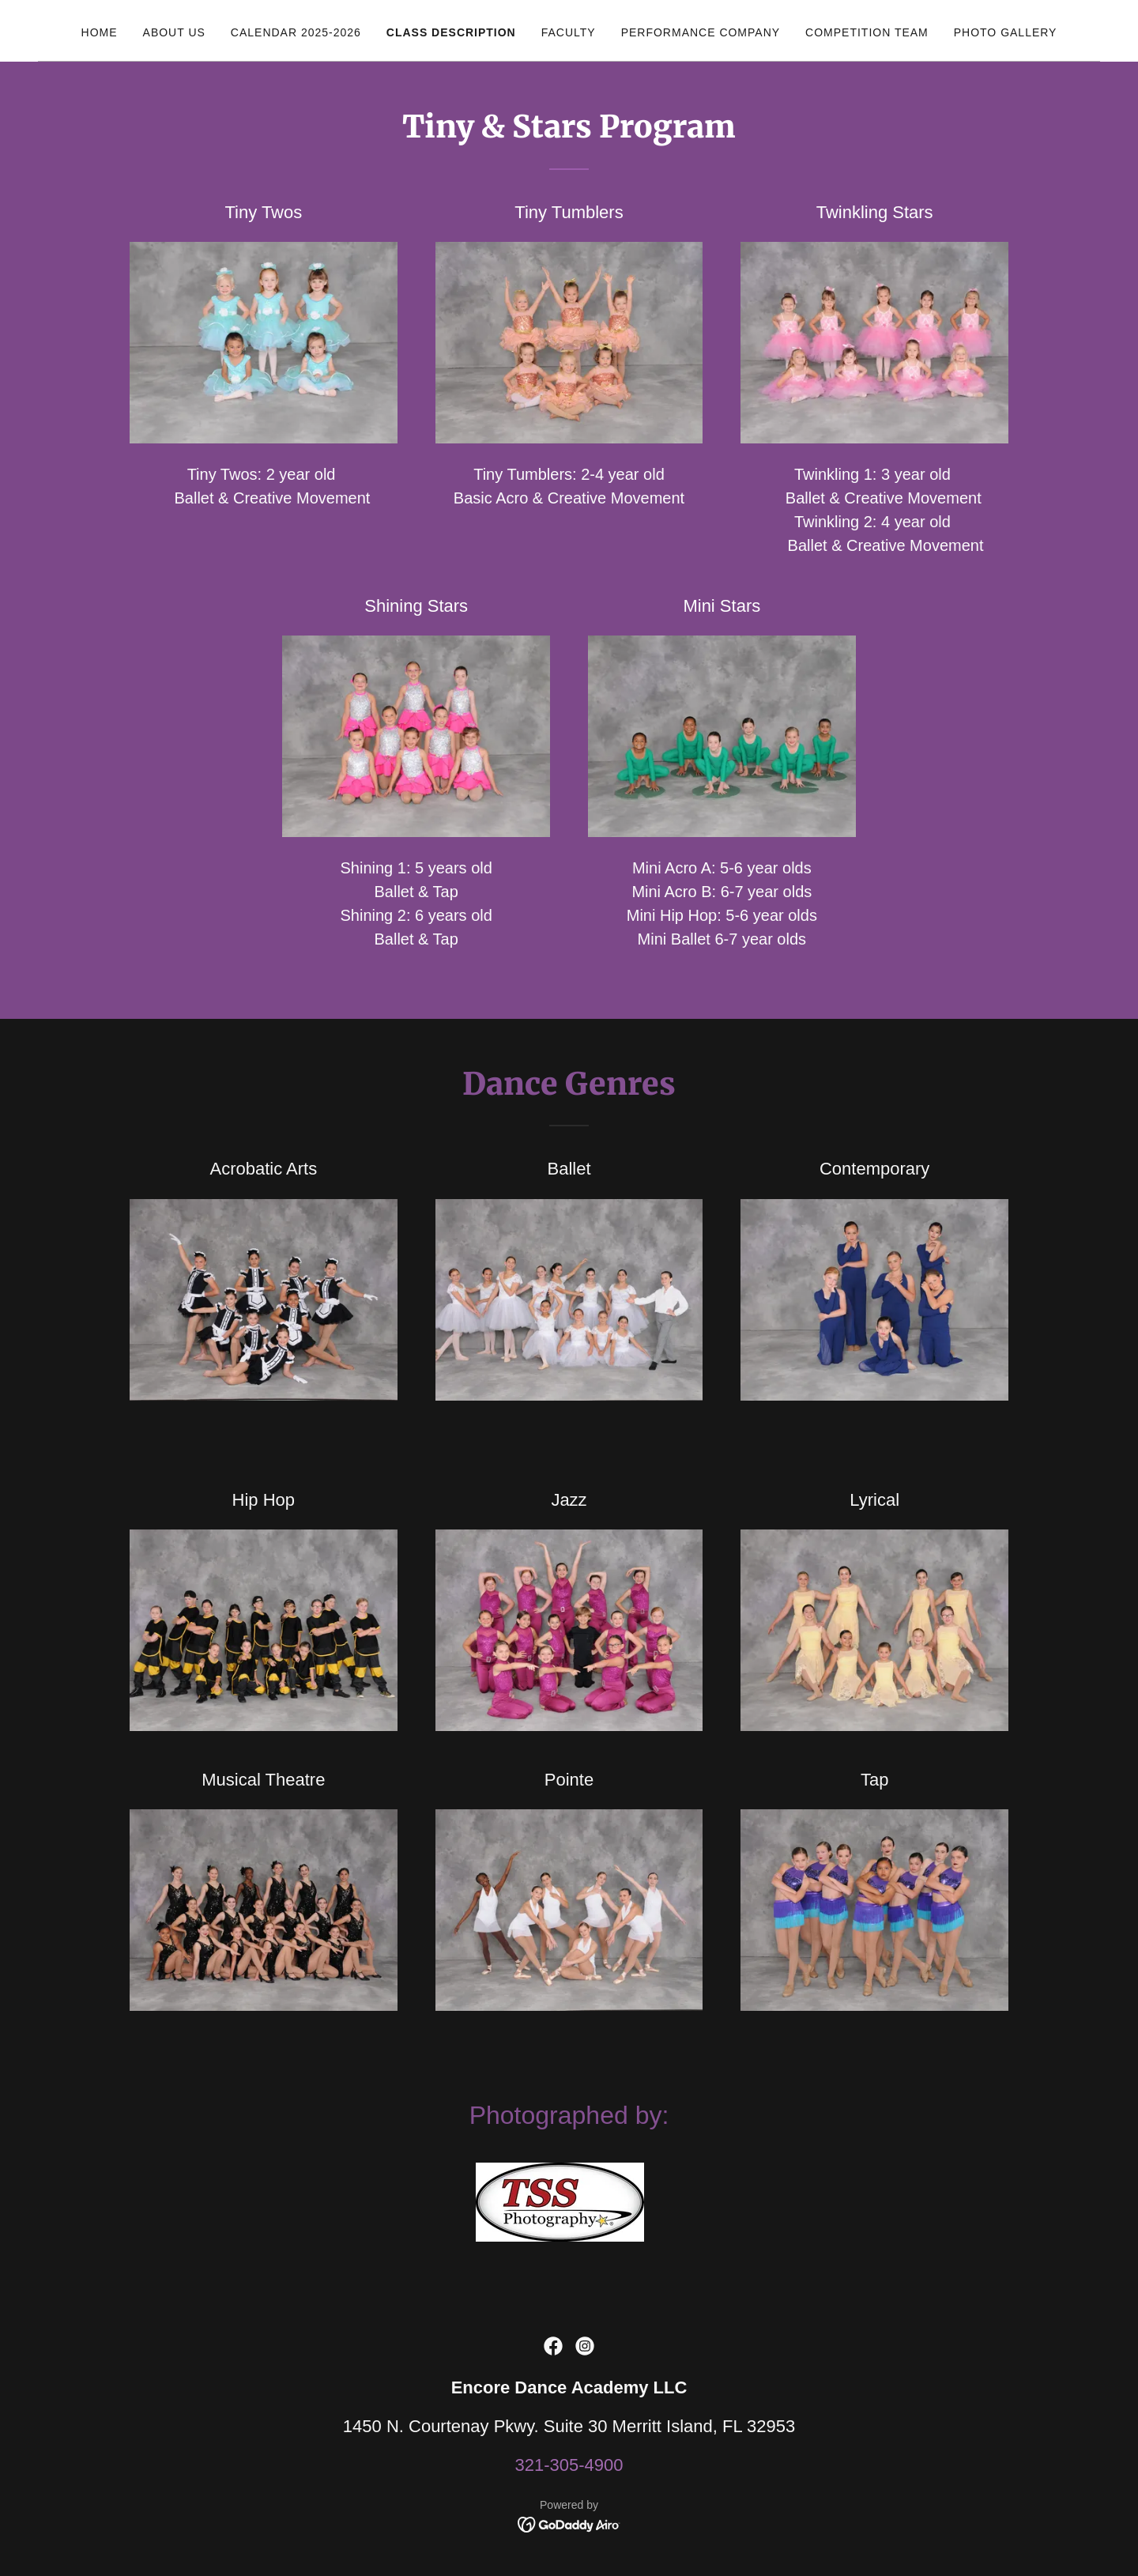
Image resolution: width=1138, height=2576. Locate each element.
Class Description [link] (451, 32)
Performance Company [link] (700, 32)
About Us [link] (174, 32)
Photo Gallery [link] (1005, 32)
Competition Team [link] (867, 32)
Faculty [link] (568, 32)
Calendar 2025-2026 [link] (296, 32)
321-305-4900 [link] (568, 2465)
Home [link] (99, 32)
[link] (553, 2346)
